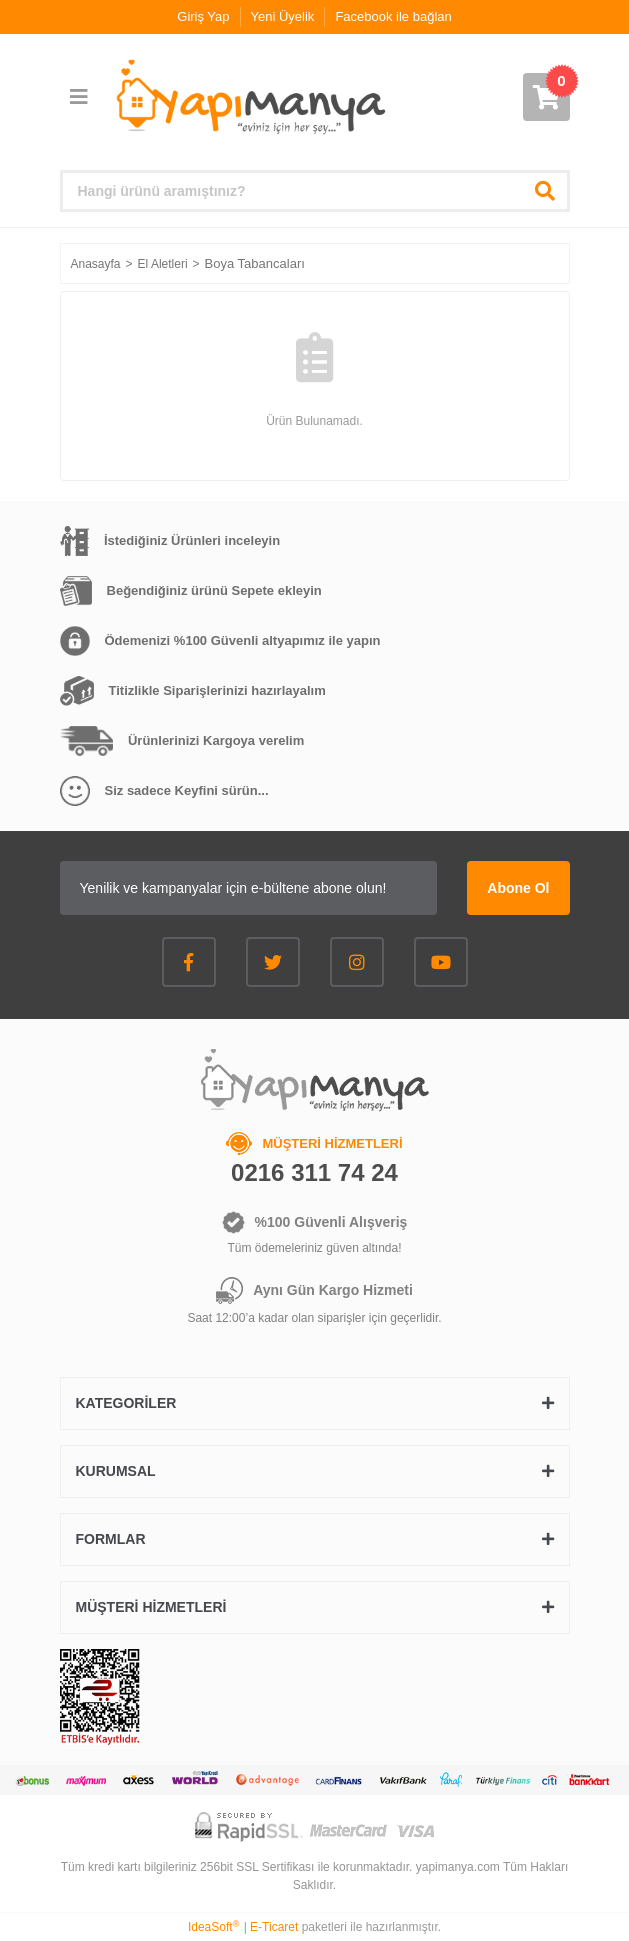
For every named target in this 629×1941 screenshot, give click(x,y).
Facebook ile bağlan (393, 16)
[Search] (315, 191)
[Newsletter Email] (249, 888)
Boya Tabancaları (255, 263)
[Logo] (249, 97)
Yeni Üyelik (283, 16)
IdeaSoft (213, 1927)
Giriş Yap (203, 16)
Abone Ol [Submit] (518, 888)
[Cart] (546, 97)
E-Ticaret (274, 1927)
